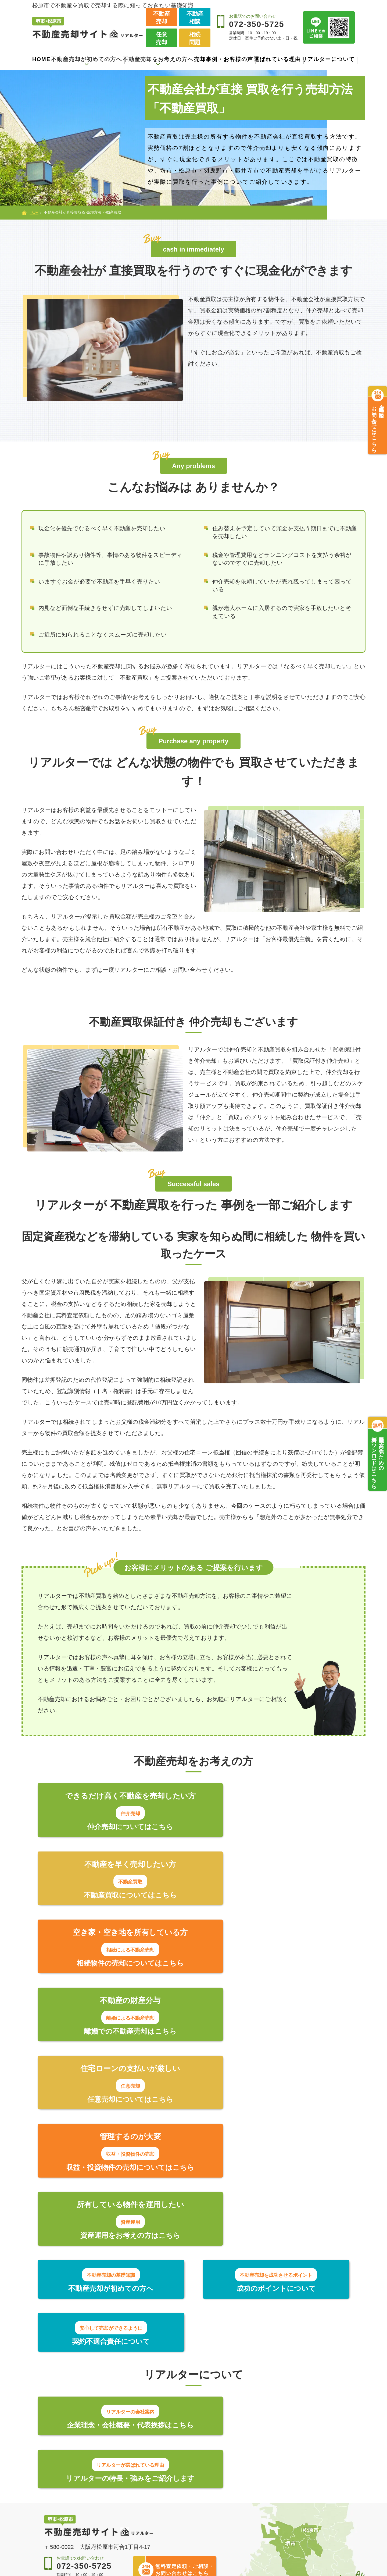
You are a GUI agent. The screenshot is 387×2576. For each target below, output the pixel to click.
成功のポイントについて (193, 2092)
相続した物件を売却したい (181, 2505)
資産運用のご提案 (169, 2537)
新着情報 (254, 2482)
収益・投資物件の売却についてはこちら (274, 1967)
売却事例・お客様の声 (223, 59)
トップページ (64, 2434)
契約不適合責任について (299, 2092)
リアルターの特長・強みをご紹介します (274, 2187)
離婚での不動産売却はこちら (274, 1897)
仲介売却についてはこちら (113, 1827)
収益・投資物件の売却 (174, 2526)
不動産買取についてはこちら (274, 1827)
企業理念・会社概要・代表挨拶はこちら (113, 2187)
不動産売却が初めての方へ (79, 2449)
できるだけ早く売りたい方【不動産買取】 (187, 2472)
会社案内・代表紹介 (268, 2450)
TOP (34, 212)
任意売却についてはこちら (113, 1967)
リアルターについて (328, 59)
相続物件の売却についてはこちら (113, 1897)
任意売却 (161, 38)
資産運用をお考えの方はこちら (113, 2037)
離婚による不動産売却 (175, 2516)
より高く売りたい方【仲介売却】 (183, 2454)
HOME (41, 59)
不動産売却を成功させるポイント (90, 2469)
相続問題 (194, 38)
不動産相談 (195, 17)
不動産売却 (161, 17)
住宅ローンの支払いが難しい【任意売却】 (184, 2491)
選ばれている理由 (277, 59)
